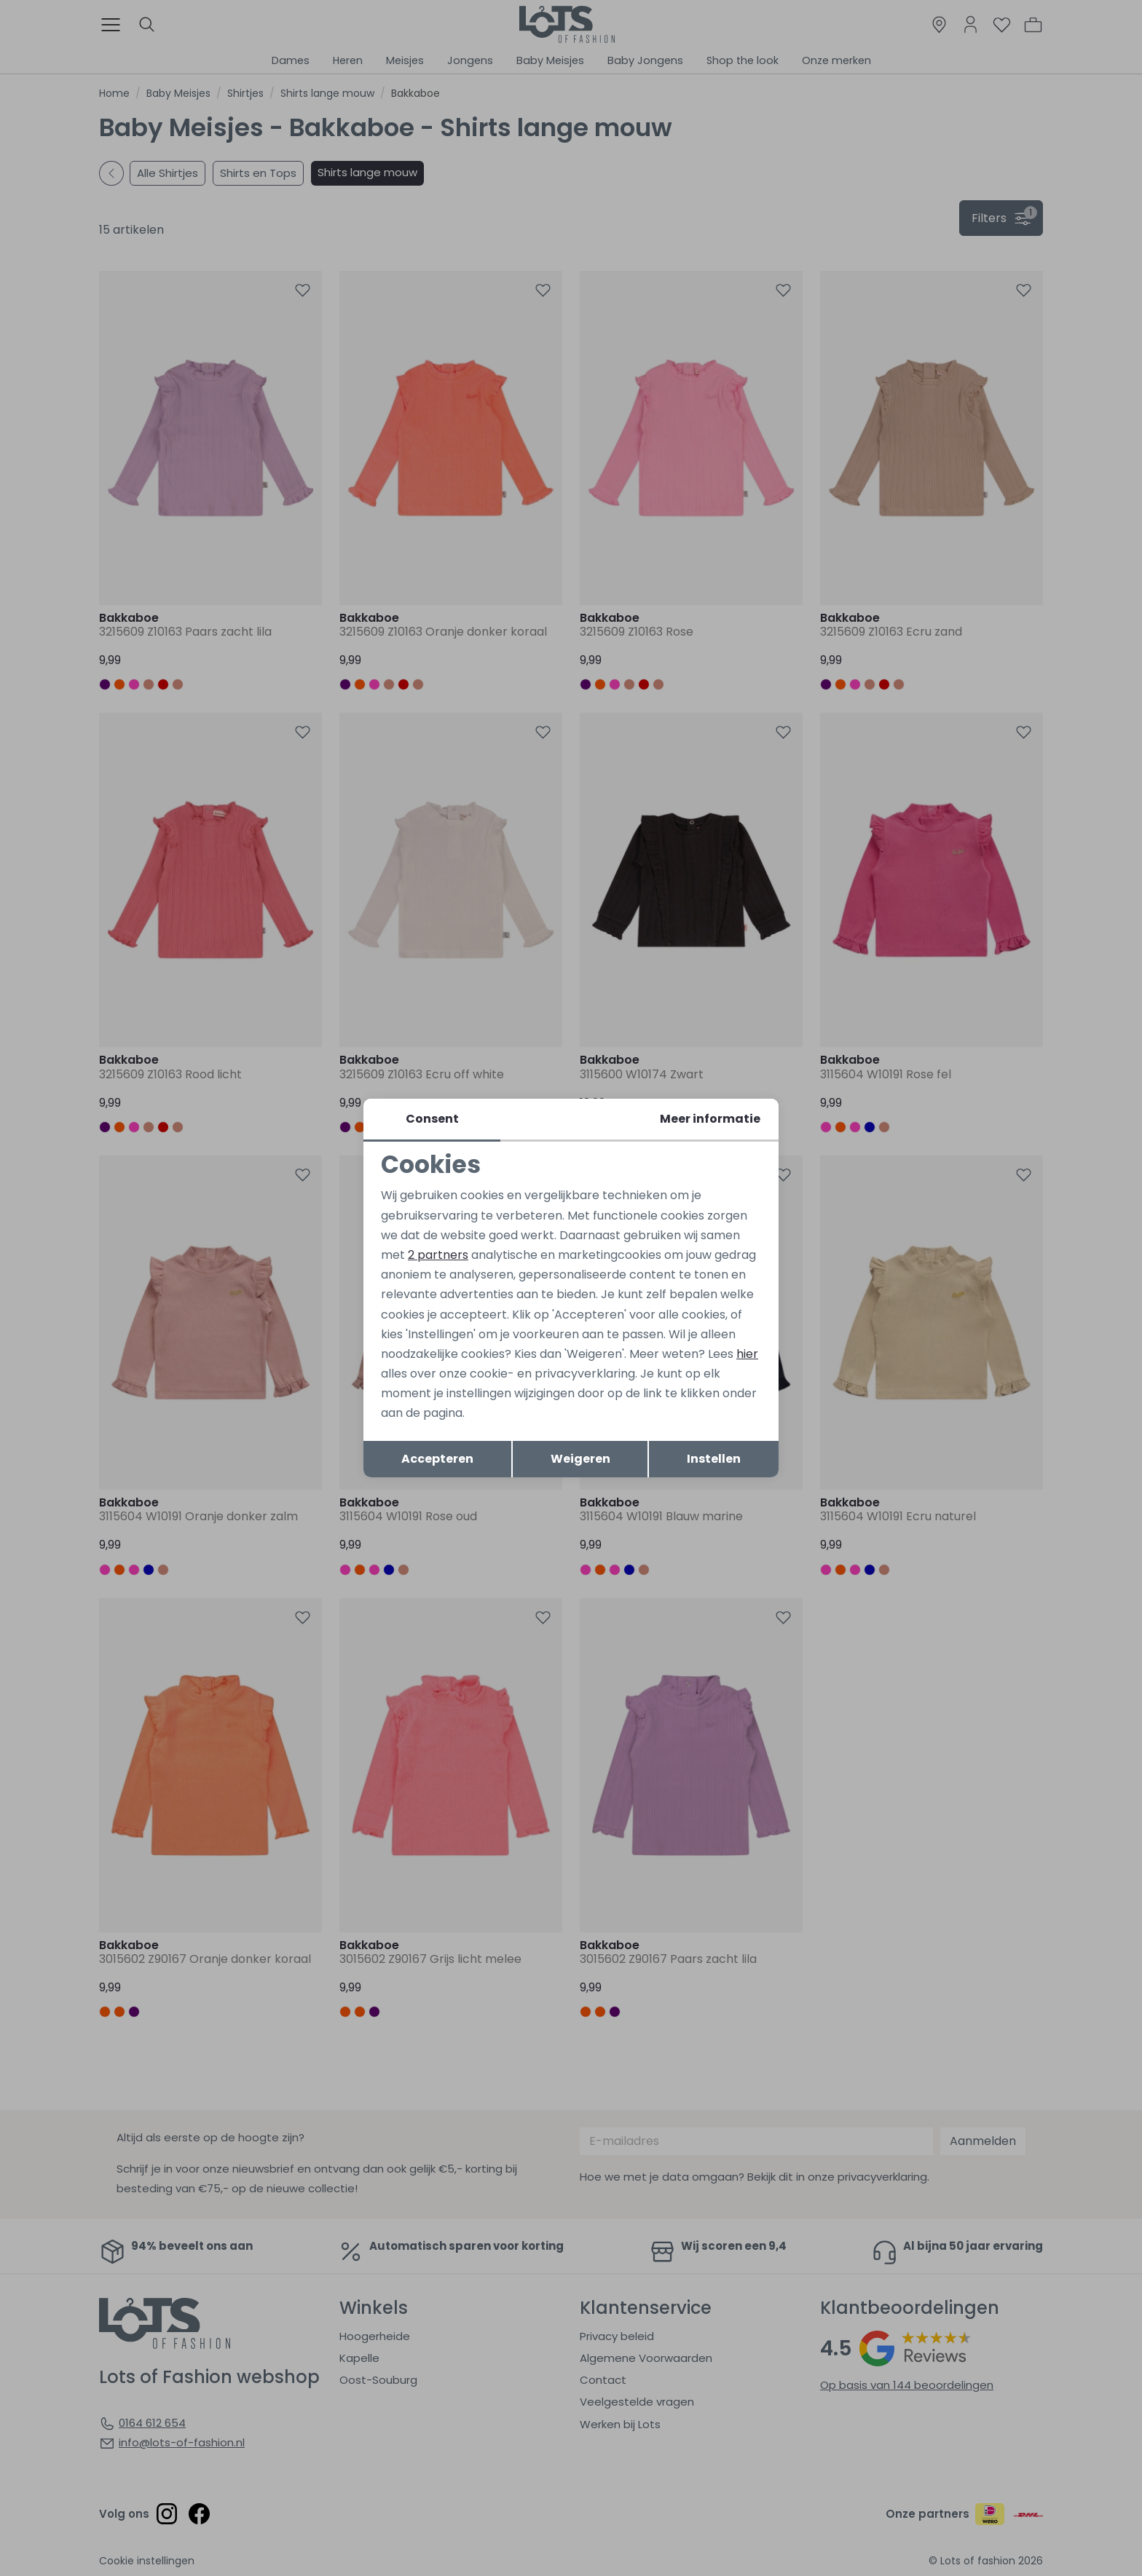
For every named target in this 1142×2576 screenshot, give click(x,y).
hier (747, 1354)
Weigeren (580, 1458)
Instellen (714, 1458)
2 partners (438, 1254)
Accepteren (437, 1458)
